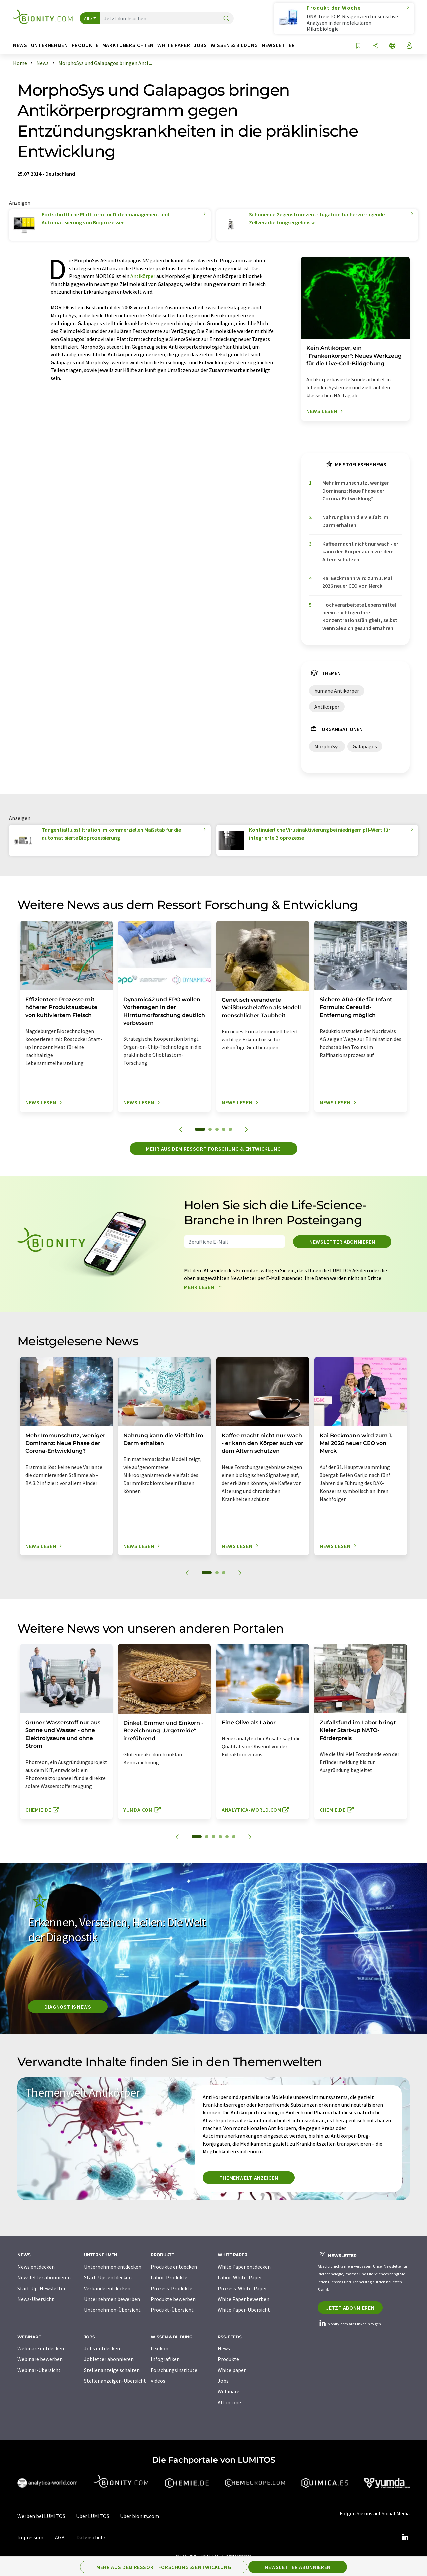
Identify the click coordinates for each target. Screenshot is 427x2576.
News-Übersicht (35, 2299)
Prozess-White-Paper (242, 2288)
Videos (158, 2380)
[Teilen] (375, 46)
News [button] (20, 45)
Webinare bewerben (40, 2359)
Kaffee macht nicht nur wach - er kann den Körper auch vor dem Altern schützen (360, 551)
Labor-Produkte (169, 2277)
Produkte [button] (85, 45)
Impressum (30, 2537)
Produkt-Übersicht (172, 2309)
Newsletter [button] (278, 45)
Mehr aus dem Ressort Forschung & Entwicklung (213, 1148)
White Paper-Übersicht (244, 2309)
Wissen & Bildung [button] (234, 45)
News (224, 2348)
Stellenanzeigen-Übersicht (115, 2380)
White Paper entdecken (244, 2266)
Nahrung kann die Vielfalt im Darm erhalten (355, 521)
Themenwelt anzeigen (248, 2177)
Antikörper (142, 276)
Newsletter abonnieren (342, 1241)
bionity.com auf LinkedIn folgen (349, 2323)
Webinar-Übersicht (39, 2370)
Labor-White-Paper (240, 2277)
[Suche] (226, 19)
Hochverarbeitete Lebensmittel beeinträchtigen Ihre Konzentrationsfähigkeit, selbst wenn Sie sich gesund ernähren (359, 616)
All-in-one (229, 2402)
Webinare (228, 2391)
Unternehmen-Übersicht (112, 2309)
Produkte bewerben (173, 2299)
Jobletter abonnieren (109, 2359)
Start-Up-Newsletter (41, 2288)
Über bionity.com (139, 2516)
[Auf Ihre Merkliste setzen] (358, 46)
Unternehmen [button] (49, 45)
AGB (60, 2537)
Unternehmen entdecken (112, 2266)
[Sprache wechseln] (392, 46)
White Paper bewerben (243, 2299)
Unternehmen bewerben (112, 2299)
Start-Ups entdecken (108, 2277)
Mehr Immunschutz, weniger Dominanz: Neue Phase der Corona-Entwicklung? (355, 490)
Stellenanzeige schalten (112, 2370)
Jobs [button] (200, 45)
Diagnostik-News (67, 2006)
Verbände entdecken (107, 2288)
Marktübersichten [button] (128, 45)
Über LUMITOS (92, 2516)
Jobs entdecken (102, 2348)
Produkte (228, 2359)
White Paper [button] (173, 45)
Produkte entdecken (174, 2266)
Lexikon (159, 2348)
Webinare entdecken (40, 2348)
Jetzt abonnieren (350, 2307)
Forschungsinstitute (174, 2370)
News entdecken (36, 2266)
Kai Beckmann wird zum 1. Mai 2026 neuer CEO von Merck (357, 582)
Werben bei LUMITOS (41, 2516)
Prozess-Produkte (171, 2288)
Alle (88, 18)
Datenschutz (91, 2537)
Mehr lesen (204, 1287)
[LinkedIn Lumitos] (405, 2537)
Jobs (223, 2380)
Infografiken (165, 2359)
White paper (232, 2370)
